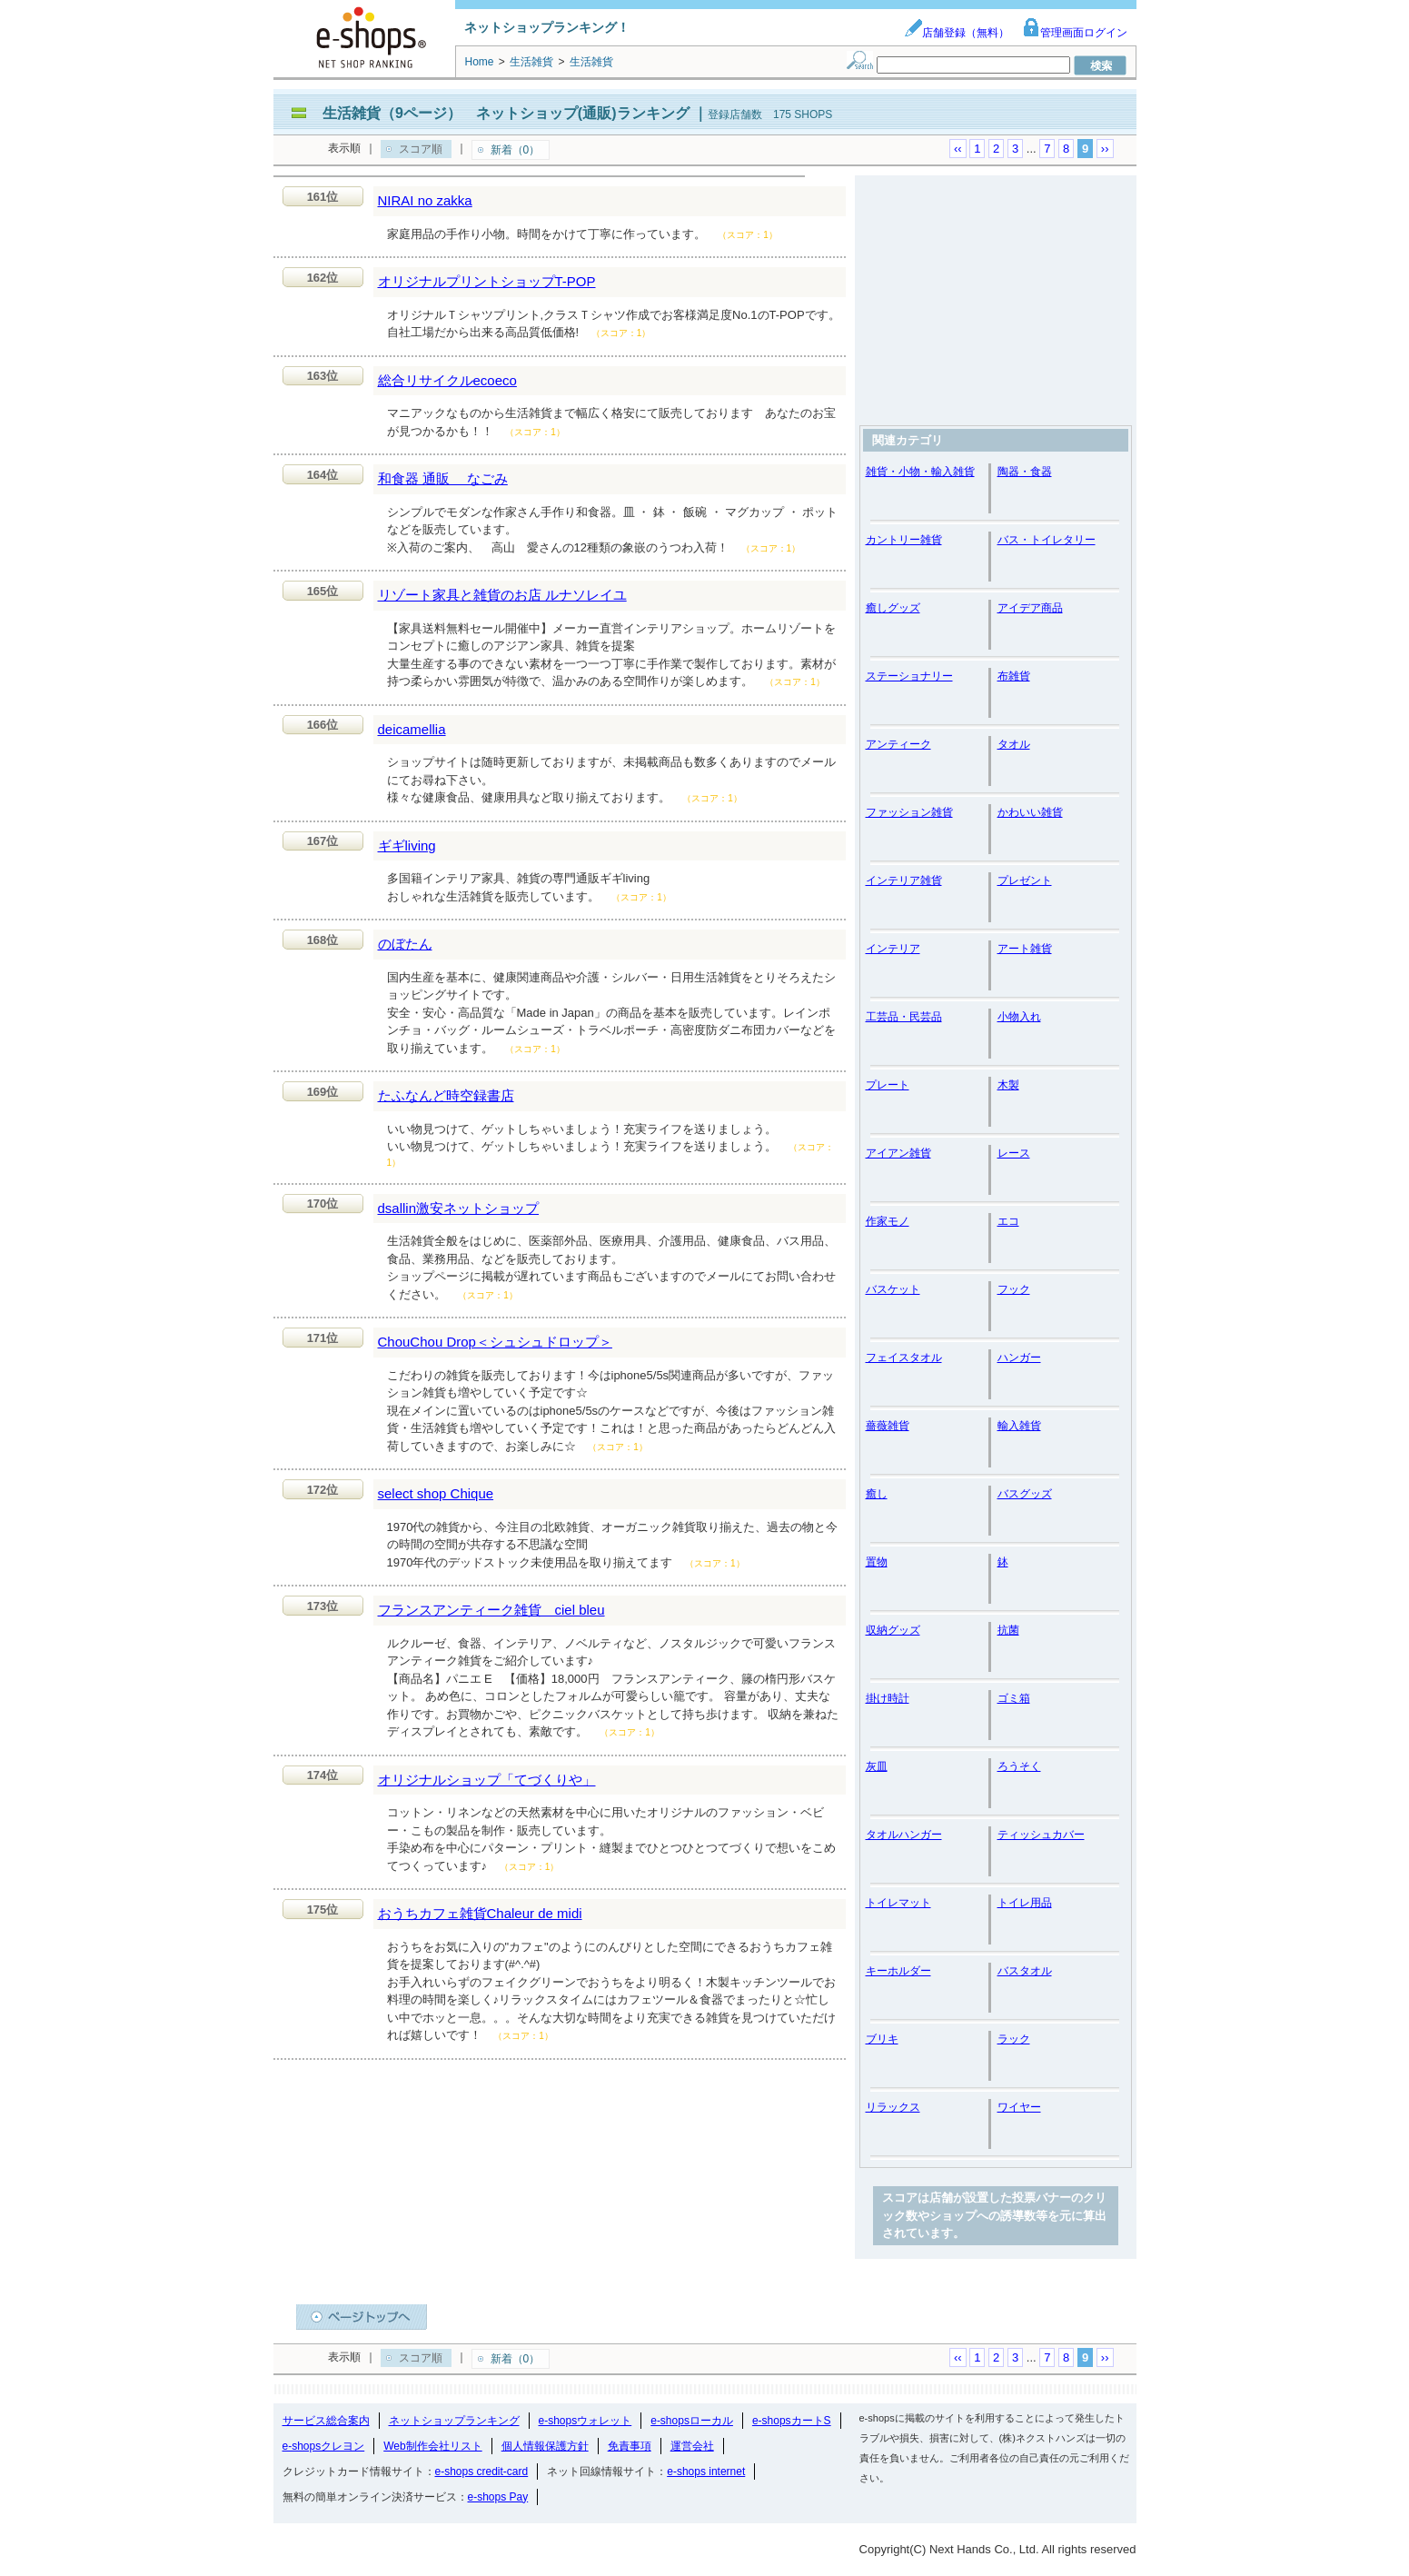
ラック (1013, 2039)
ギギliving (407, 845)
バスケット (893, 1289)
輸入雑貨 (1019, 1425)
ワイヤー (1019, 2107)
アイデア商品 (1030, 608)
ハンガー (1019, 1357)
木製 (1008, 1085)
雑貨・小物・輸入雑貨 (920, 471)
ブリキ (882, 2039)
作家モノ (887, 1221)
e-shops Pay (498, 2497)
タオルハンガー (904, 1834)
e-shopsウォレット (585, 2420)
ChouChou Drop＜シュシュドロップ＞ (495, 1341)
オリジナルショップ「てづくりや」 (487, 1779)
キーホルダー (898, 1970)
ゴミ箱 (1013, 1698)
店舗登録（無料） (956, 32)
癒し (877, 1493)
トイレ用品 (1024, 1902)
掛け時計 (887, 1698)
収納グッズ (893, 1630)
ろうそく (1019, 1766)
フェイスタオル (904, 1357)
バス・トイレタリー (1046, 539)
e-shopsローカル (691, 2420)
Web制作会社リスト (432, 2446)
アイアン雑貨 (898, 1153)
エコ (1008, 1221)
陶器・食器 (1024, 471)
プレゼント (1024, 880)
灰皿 (877, 1766)
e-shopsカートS (791, 2420)
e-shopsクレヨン (324, 2446)
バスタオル (1024, 1970)
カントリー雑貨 (904, 539)
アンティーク (898, 744)
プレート (887, 1085)
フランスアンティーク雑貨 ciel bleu (491, 1609)
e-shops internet (706, 2471)
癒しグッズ (893, 608)
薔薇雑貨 (887, 1425)
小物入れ (1019, 1016)
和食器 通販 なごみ (443, 478)
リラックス (893, 2107)
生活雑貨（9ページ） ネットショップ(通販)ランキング (506, 113)
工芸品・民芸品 (904, 1016)
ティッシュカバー (1041, 1834)
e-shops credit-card (482, 2471)
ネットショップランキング (454, 2420)
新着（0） (516, 150)
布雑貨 (1013, 676)
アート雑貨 (1024, 948)
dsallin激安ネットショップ (459, 1208)
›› (1105, 148)
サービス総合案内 (326, 2420)
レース (1013, 1153)
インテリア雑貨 (904, 880)
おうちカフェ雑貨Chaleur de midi (480, 1913)
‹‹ (958, 148)
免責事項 (629, 2446)
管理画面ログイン (1074, 32)
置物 (877, 1562)
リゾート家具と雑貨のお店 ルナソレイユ (502, 594)
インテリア (893, 948)
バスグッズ (1024, 1493)
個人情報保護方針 (545, 2446)
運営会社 (692, 2446)
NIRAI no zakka (425, 200)
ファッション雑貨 (909, 812)
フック (1013, 1289)
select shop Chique (436, 1493)
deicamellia (412, 729)
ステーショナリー (909, 676)
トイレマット (898, 1902)
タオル (1013, 744)
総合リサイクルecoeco (447, 380)
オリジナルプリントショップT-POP (487, 281)
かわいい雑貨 (1030, 812)
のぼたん (405, 943)
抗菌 (1008, 1630)
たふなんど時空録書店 (446, 1095)
